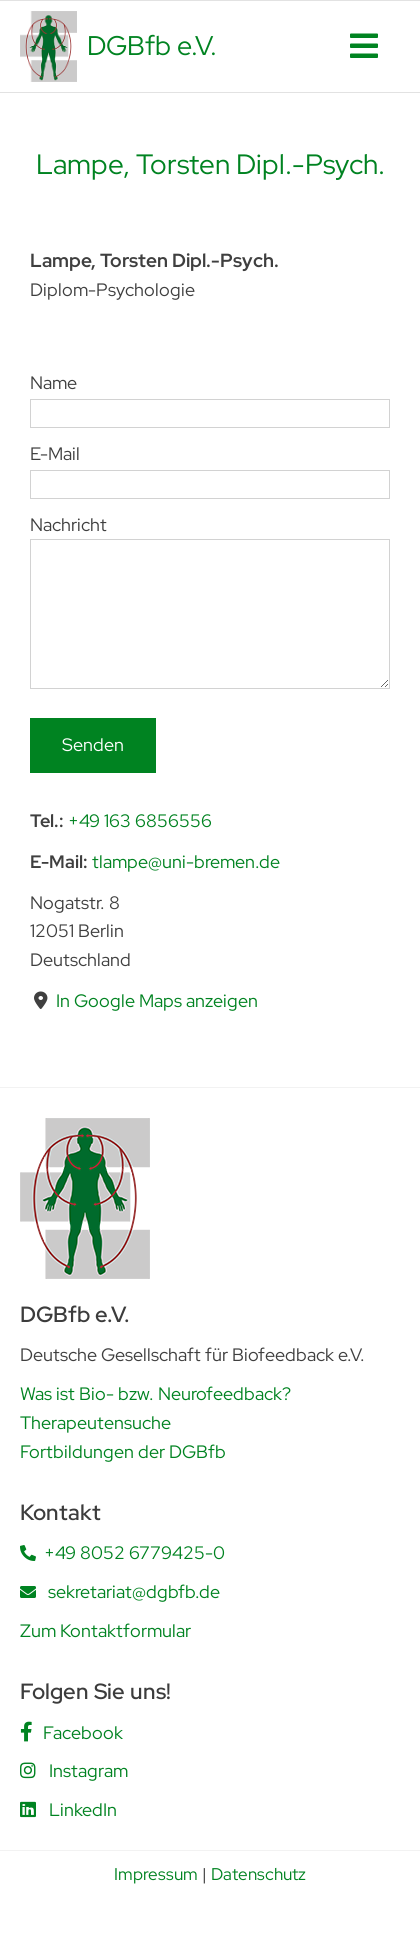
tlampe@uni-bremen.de (186, 861)
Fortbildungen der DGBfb (123, 1451)
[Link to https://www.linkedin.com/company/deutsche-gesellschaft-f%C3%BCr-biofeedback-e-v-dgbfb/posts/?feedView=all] (28, 1809)
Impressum (156, 1874)
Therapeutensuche (95, 1422)
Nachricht (210, 567)
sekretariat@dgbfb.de (134, 1591)
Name (210, 397)
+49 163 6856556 (140, 820)
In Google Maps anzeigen (157, 1000)
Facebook (83, 1732)
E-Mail (210, 468)
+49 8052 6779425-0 (134, 1552)
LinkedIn (83, 1809)
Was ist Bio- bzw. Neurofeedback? (155, 1393)
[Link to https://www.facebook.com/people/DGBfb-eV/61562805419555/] (26, 1732)
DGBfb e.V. (152, 45)
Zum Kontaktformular (105, 1630)
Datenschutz (258, 1874)
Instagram (88, 1770)
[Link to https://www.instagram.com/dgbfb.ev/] (28, 1770)
